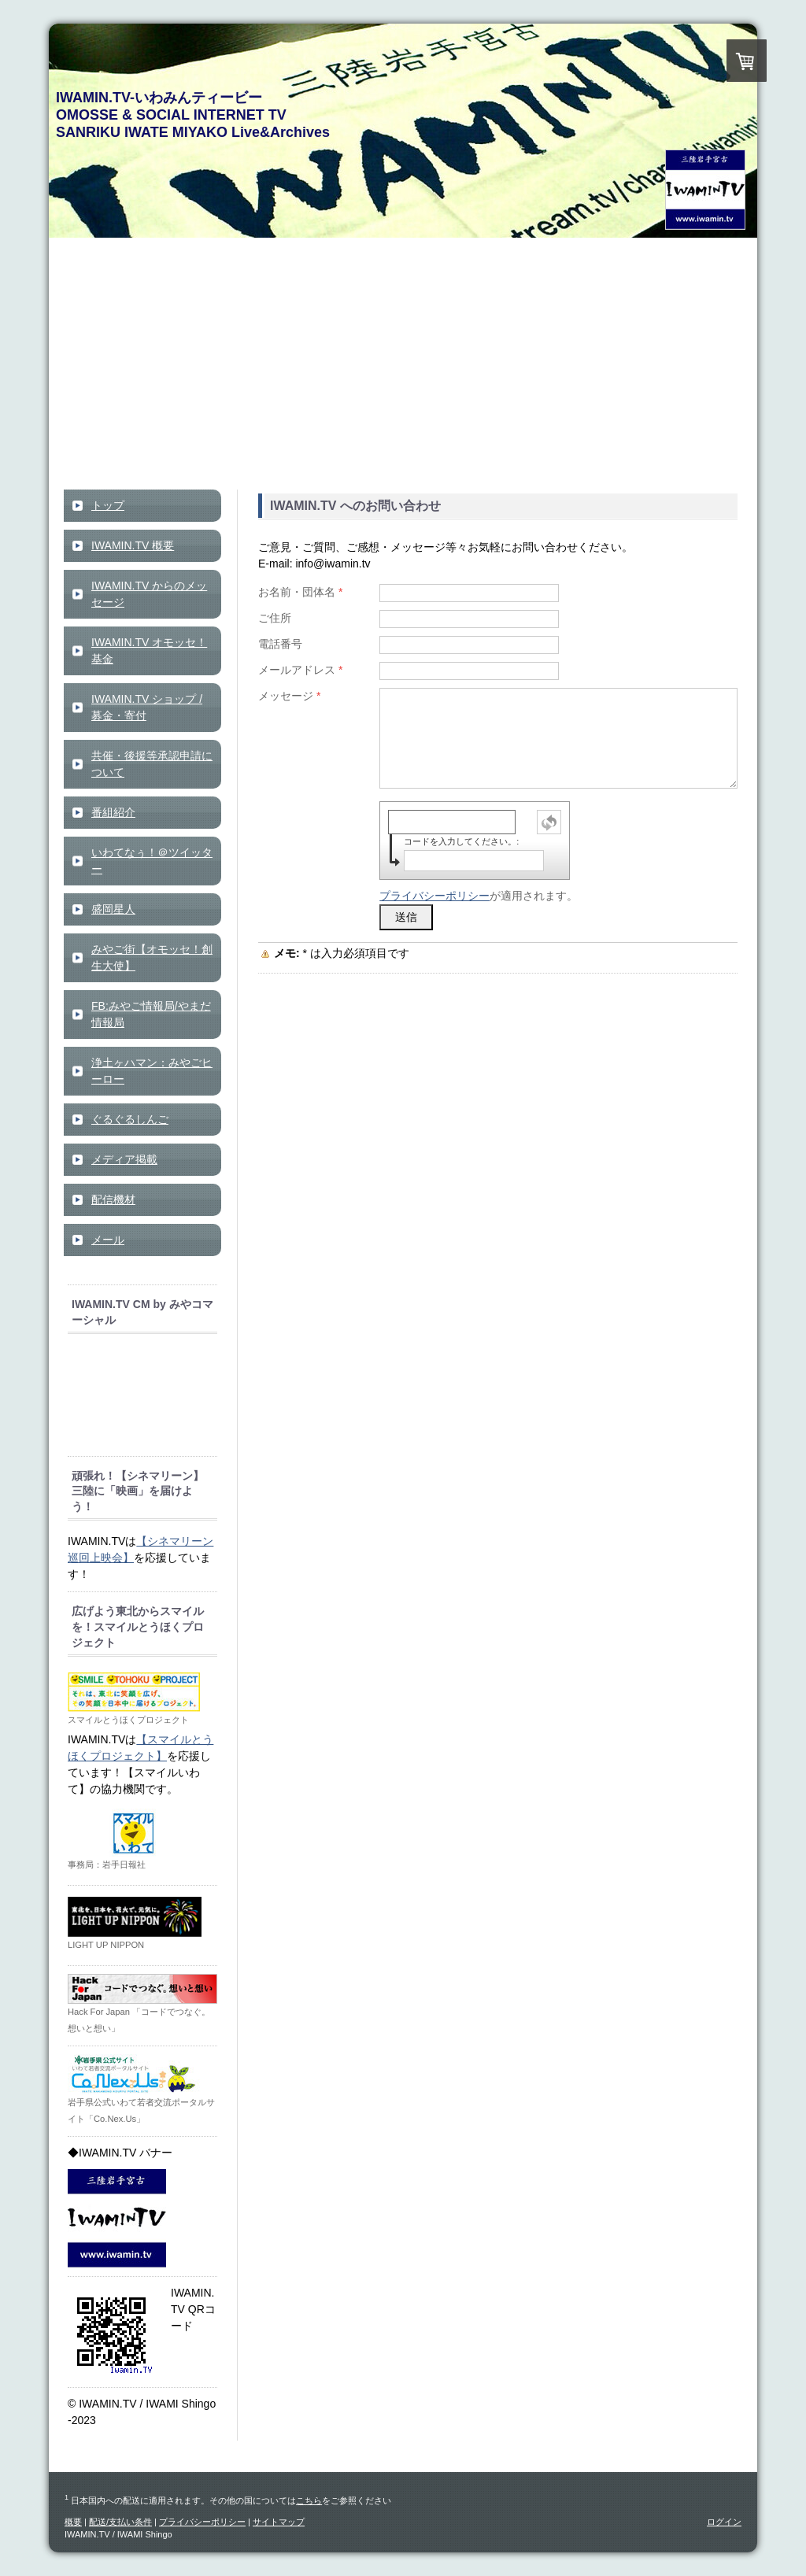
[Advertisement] (403, 371)
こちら (309, 2500)
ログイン (724, 2521)
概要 (73, 2521)
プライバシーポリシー (434, 895)
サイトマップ (279, 2521)
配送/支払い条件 (120, 2521)
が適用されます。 (478, 895)
